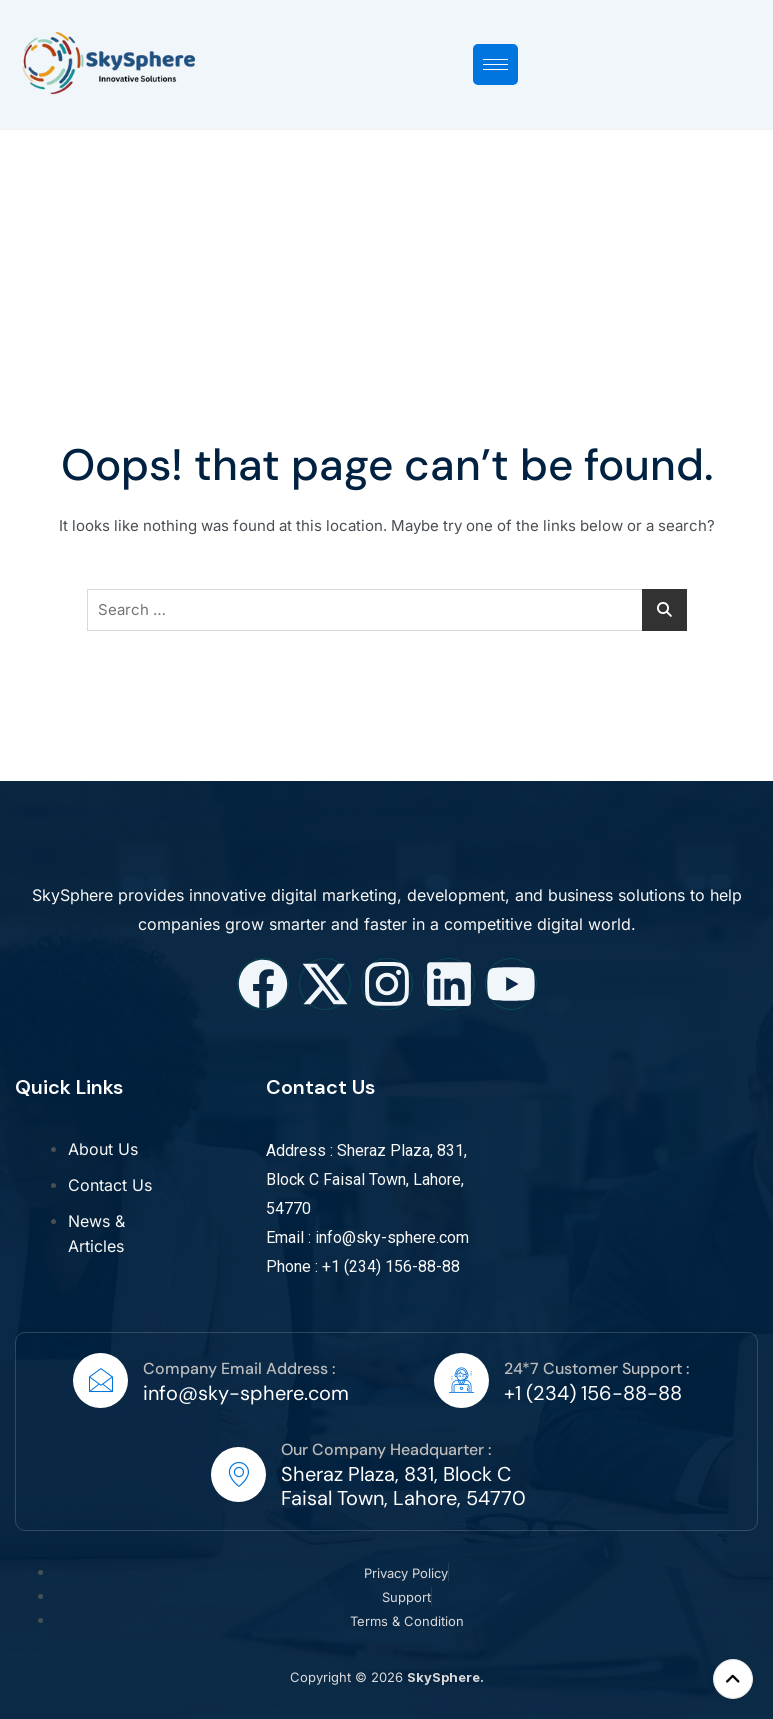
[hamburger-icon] (495, 64)
